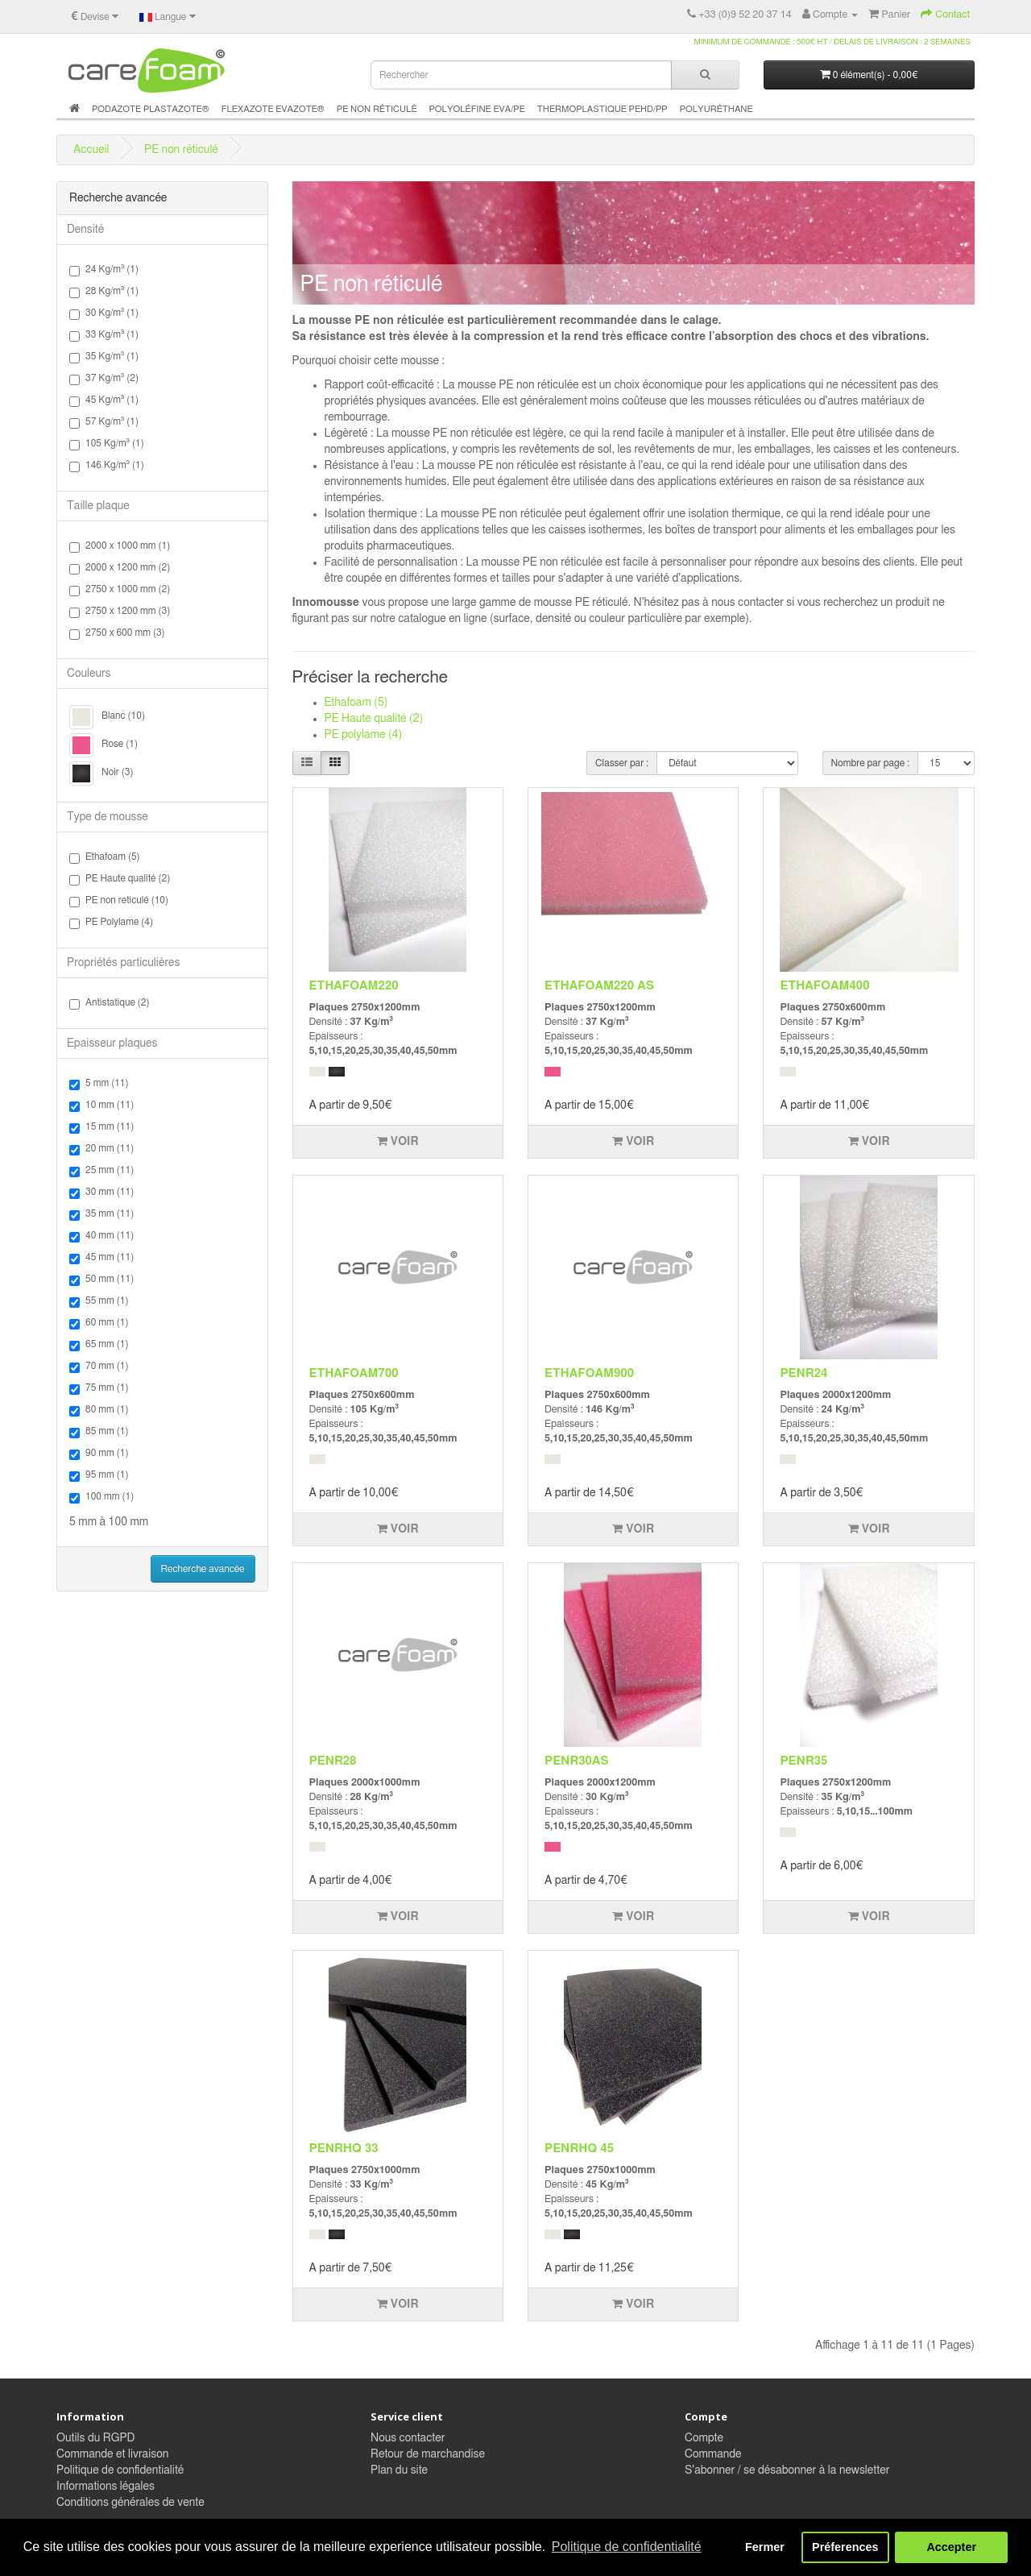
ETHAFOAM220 (354, 986)
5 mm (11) (99, 1084)
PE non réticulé (377, 109)
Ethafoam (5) (104, 858)
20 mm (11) (101, 1149)
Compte (704, 2438)
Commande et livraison (112, 2454)
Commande (713, 2454)
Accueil (91, 150)
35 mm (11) (101, 1215)
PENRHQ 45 (579, 2149)
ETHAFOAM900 (589, 1373)
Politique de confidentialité (120, 2470)
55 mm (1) (99, 1302)
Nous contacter (408, 2438)
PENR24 (803, 1373)
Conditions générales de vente (130, 2502)
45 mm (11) (101, 1258)
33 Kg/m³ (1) (104, 336)
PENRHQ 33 (344, 2149)
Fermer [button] (765, 2547)
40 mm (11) (101, 1236)
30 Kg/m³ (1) (104, 314)
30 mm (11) (101, 1193)
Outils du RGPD (95, 2438)
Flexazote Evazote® (273, 109)
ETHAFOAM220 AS (599, 986)
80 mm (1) (99, 1410)
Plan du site (399, 2470)
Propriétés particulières (123, 963)
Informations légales (105, 2486)
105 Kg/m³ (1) (106, 444)
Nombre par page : (870, 763)
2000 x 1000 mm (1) (119, 547)
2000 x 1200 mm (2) (119, 568)
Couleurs (88, 673)
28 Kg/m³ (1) (104, 292)
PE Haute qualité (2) (119, 879)
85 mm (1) (99, 1432)
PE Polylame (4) (111, 923)
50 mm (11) (101, 1280)
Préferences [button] (845, 2547)
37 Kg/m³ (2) (104, 379)
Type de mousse (107, 817)
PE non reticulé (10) (118, 901)
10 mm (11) (101, 1106)
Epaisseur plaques (112, 1043)
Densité (85, 229)
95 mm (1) (99, 1476)
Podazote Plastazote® (150, 109)
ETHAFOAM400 (824, 986)
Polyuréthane (716, 109)
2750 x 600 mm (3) (117, 634)
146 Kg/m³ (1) (106, 466)
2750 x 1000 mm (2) (119, 590)
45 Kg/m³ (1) (104, 401)
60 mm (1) (99, 1323)
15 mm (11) (101, 1128)
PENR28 (333, 1761)
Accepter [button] (951, 2547)
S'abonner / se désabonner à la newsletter (787, 2470)
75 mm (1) (99, 1389)
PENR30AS (576, 1761)
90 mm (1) (99, 1454)
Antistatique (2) (109, 1004)
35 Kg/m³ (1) (104, 357)
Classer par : (621, 763)
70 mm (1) (99, 1367)
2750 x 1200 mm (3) (119, 612)
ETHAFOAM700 (354, 1373)
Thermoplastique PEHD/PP (602, 109)
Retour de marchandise (428, 2454)
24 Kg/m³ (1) (104, 270)
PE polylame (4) (364, 734)
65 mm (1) (99, 1345)
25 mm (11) (101, 1171)
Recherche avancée (203, 1569)
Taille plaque (98, 506)
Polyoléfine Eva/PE (476, 109)
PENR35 (803, 1761)
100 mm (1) (101, 1497)
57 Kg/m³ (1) (104, 423)
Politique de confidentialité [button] (627, 2546)
